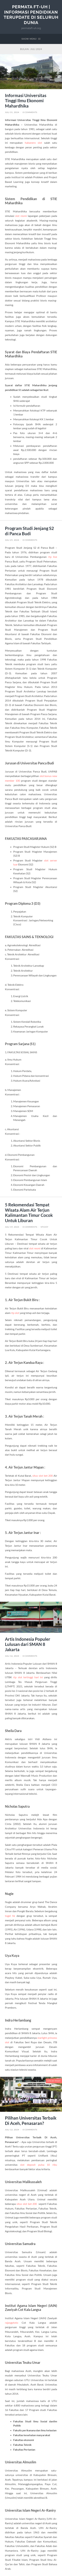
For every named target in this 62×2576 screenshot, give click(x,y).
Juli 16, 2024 (12, 1656)
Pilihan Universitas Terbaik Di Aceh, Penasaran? (30, 2120)
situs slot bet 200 (42, 1475)
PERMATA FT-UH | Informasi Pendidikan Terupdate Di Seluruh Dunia (31, 14)
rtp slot (15, 1312)
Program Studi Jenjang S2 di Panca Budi (29, 531)
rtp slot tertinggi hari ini (28, 1677)
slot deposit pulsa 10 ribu (38, 2164)
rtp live (52, 556)
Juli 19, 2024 (12, 1227)
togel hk (10, 1915)
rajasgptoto (11, 2322)
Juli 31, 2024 (12, 112)
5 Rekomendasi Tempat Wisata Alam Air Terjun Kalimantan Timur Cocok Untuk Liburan (29, 1212)
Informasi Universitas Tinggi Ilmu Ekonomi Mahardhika (25, 101)
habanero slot (33, 142)
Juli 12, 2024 (12, 2129)
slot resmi (21, 215)
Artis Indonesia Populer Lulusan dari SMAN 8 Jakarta (27, 1644)
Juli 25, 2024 (12, 540)
